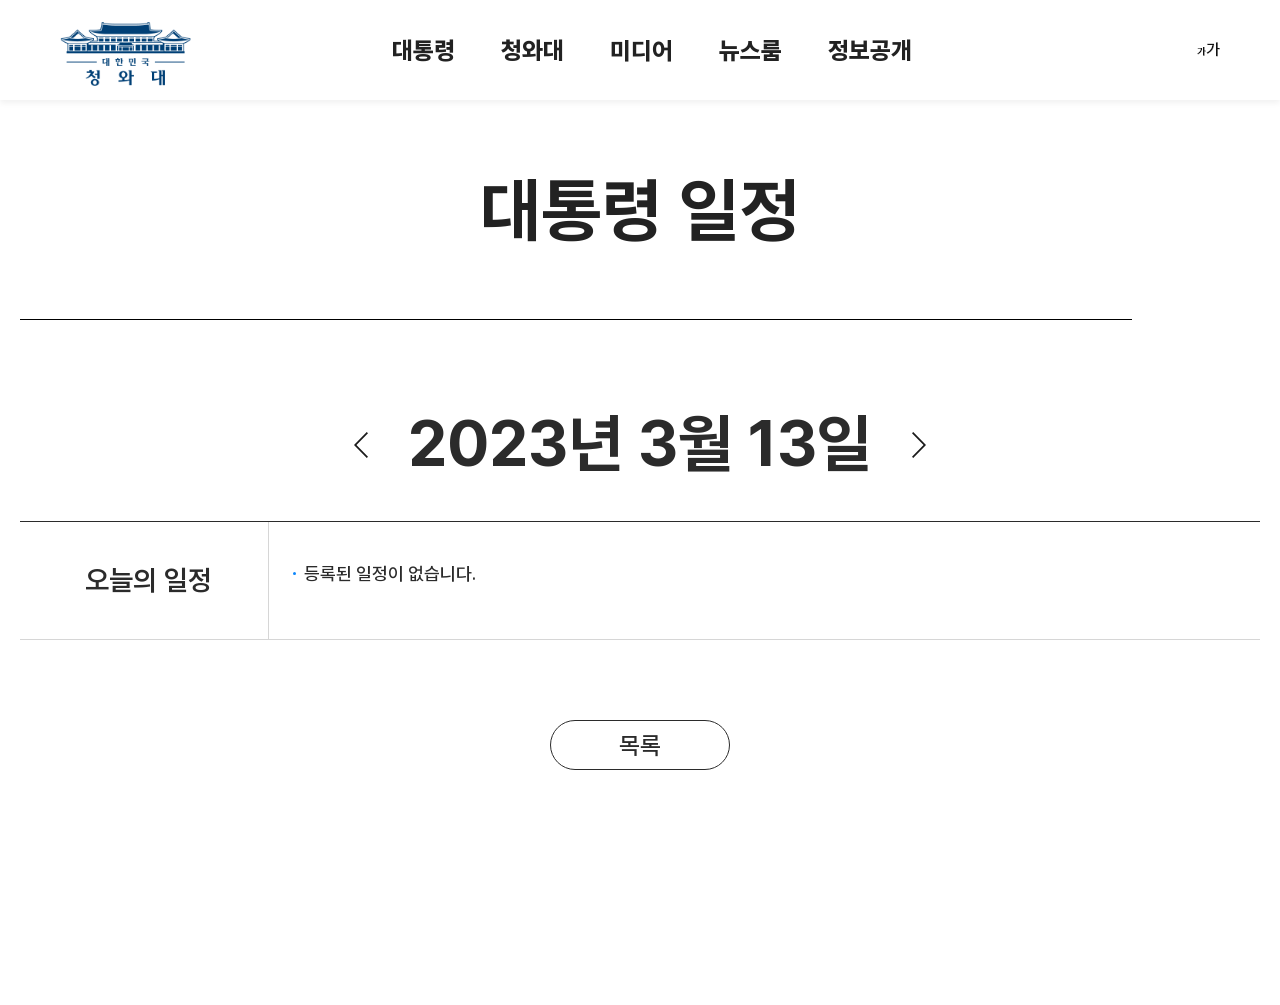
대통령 (423, 50)
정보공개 (870, 50)
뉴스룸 (750, 50)
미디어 (641, 50)
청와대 (532, 50)
